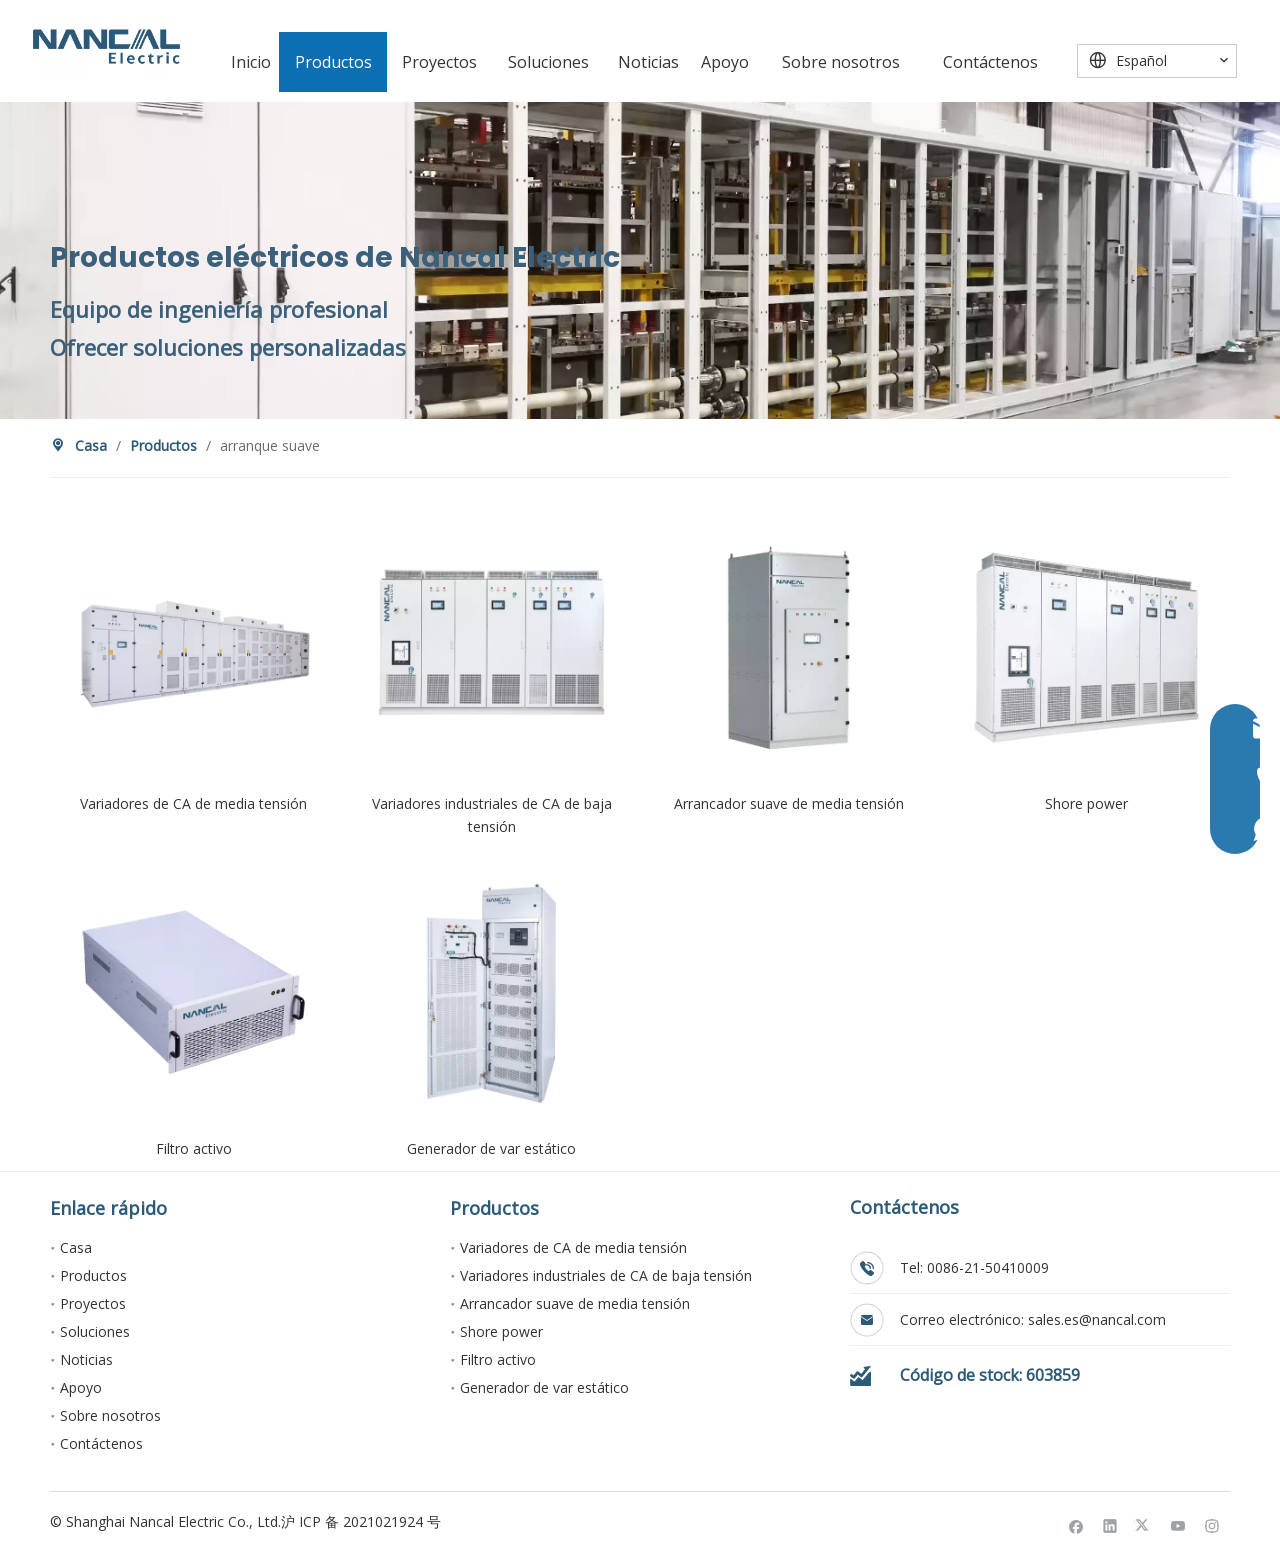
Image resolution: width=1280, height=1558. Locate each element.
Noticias (86, 1359)
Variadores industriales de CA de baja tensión (606, 1275)
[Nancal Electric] (106, 46)
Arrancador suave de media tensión (575, 1303)
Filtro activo (498, 1359)
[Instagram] (1212, 1525)
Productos (93, 1275)
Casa (76, 1247)
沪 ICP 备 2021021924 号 (361, 1521)
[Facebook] (1076, 1525)
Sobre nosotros (110, 1415)
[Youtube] (1178, 1525)
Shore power (501, 1331)
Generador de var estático (544, 1387)
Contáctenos (101, 1443)
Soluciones (95, 1331)
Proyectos (93, 1303)
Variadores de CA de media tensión (573, 1247)
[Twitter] (1144, 1525)
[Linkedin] (1110, 1525)
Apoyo (81, 1387)
